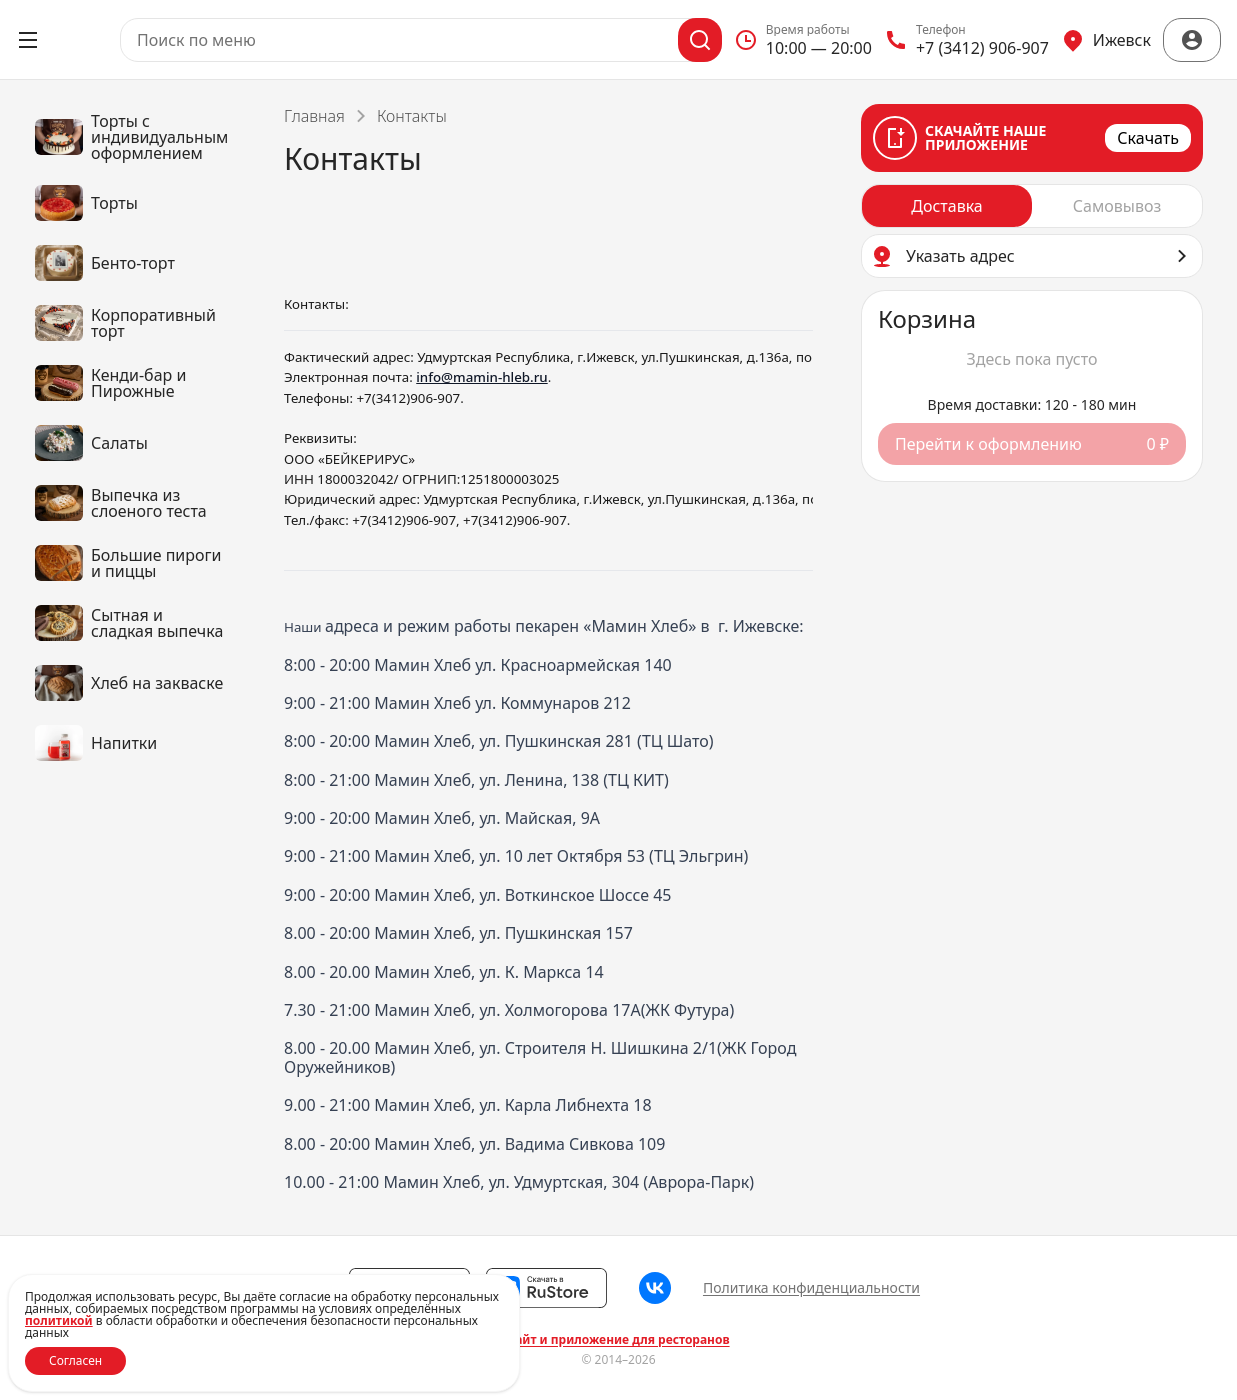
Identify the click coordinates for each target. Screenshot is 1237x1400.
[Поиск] (700, 40)
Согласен (75, 1360)
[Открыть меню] (28, 40)
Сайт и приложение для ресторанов (618, 1340)
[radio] (947, 206)
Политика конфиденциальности (811, 1287)
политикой (59, 1320)
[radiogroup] (1032, 206)
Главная (314, 116)
